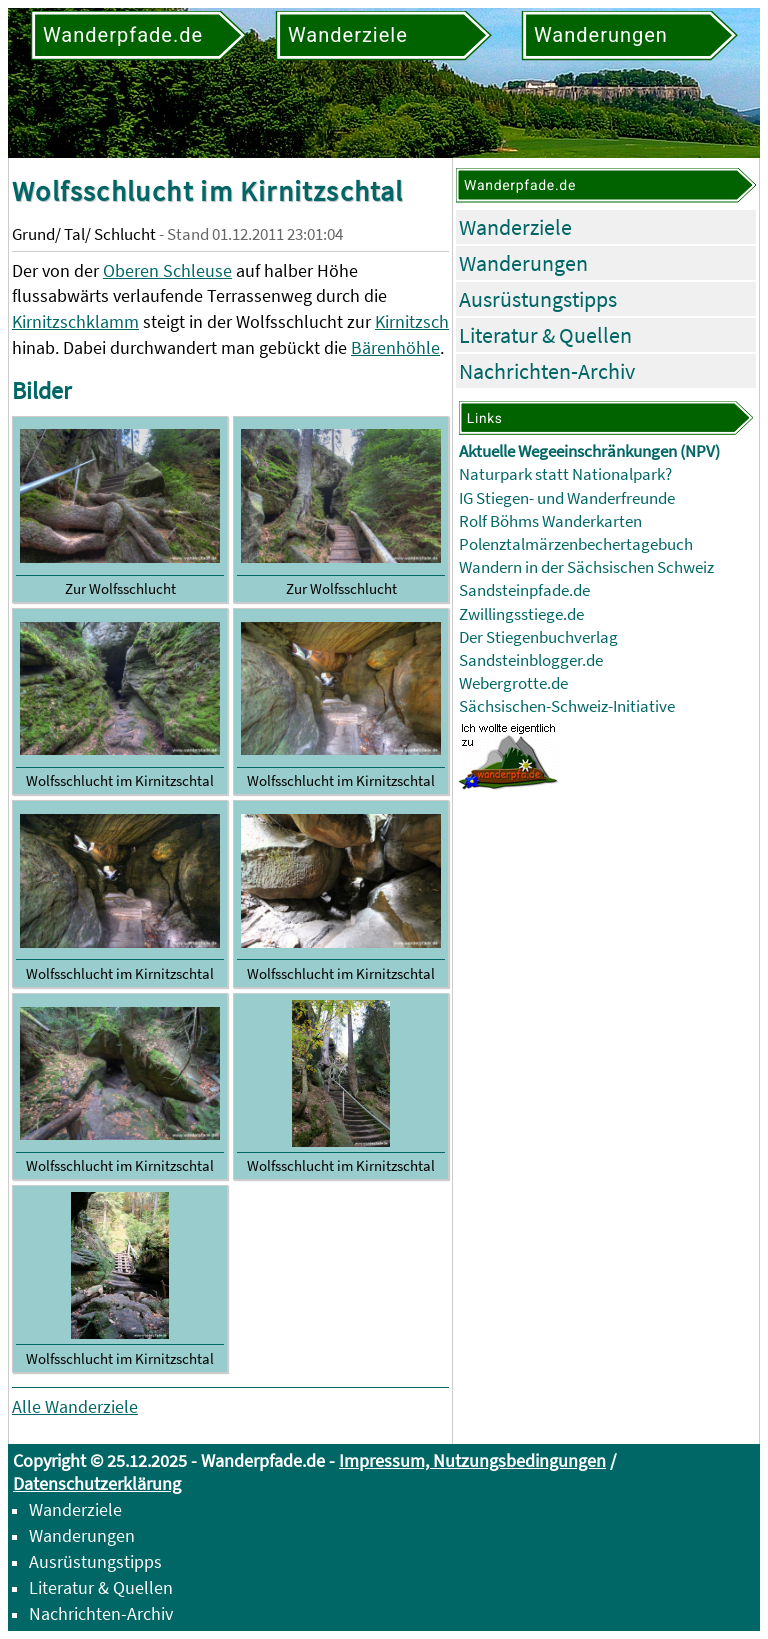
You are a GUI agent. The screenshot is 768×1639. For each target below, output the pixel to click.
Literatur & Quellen (545, 335)
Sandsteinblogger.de (531, 660)
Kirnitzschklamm (75, 321)
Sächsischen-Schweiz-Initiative (567, 706)
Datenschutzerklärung (97, 1483)
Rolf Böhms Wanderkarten (550, 521)
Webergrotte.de (513, 683)
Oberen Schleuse (167, 270)
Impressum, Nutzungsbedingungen (472, 1460)
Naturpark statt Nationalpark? (565, 474)
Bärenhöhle (395, 347)
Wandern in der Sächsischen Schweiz (586, 567)
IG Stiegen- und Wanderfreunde (567, 498)
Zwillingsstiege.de (521, 614)
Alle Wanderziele (75, 1406)
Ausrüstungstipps (538, 299)
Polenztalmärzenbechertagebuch (576, 544)
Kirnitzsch (412, 321)
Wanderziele (515, 227)
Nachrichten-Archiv (547, 371)
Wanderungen (523, 263)
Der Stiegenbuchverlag (538, 637)
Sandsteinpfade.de (524, 590)
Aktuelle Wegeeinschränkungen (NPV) (589, 451)
